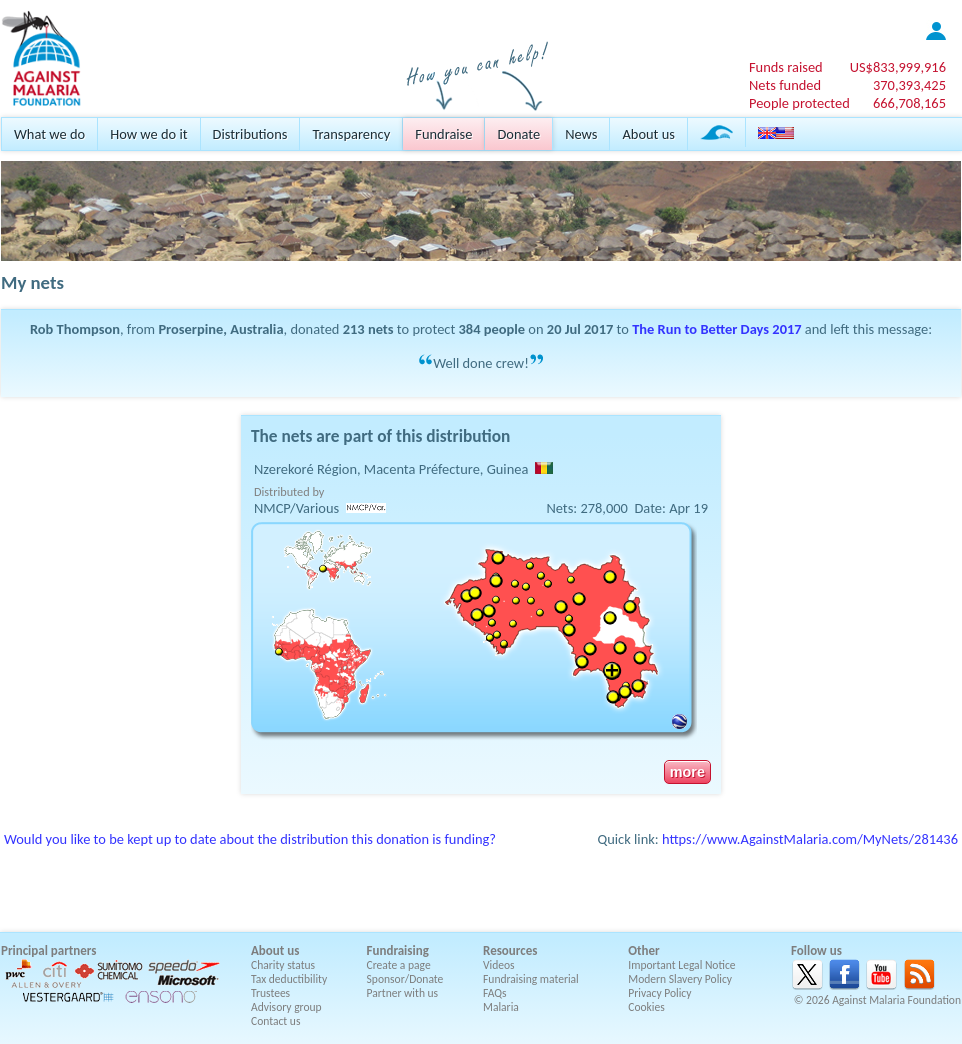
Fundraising (398, 950)
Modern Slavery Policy (680, 979)
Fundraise (443, 134)
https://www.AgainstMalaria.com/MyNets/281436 (810, 839)
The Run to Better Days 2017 (716, 329)
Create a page (399, 965)
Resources (510, 950)
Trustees (270, 993)
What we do (49, 134)
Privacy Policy (659, 993)
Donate (518, 134)
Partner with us (403, 993)
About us (648, 134)
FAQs (495, 993)
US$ (898, 67)
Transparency (351, 134)
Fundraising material (531, 979)
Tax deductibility (289, 979)
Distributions (250, 134)
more (687, 772)
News (581, 134)
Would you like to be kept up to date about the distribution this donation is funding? (250, 839)
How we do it (148, 134)
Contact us (275, 1021)
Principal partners (48, 950)
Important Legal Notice (681, 965)
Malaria (501, 1007)
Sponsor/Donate (405, 979)
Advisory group (286, 1007)
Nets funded (785, 85)
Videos (499, 965)
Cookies (646, 1007)
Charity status (283, 965)
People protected (799, 103)
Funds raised (786, 67)
